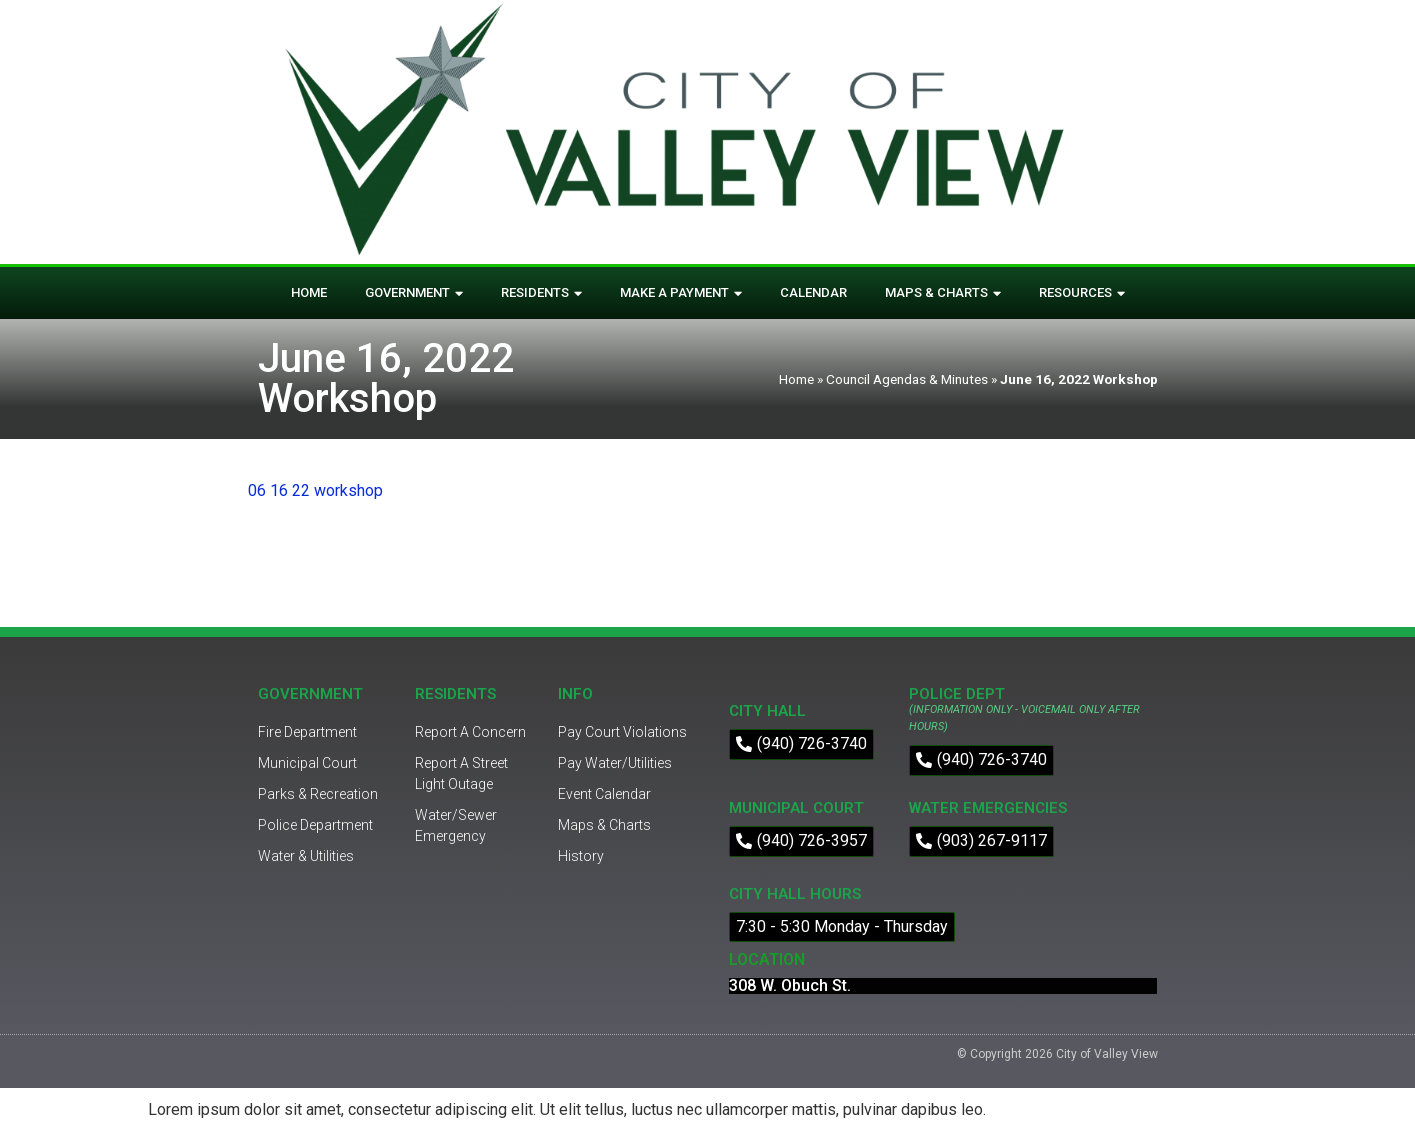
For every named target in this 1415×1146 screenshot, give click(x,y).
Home (309, 292)
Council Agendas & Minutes (907, 379)
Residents (541, 293)
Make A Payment (681, 293)
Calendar (813, 292)
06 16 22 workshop (315, 490)
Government (414, 293)
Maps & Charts (943, 293)
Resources (1082, 293)
